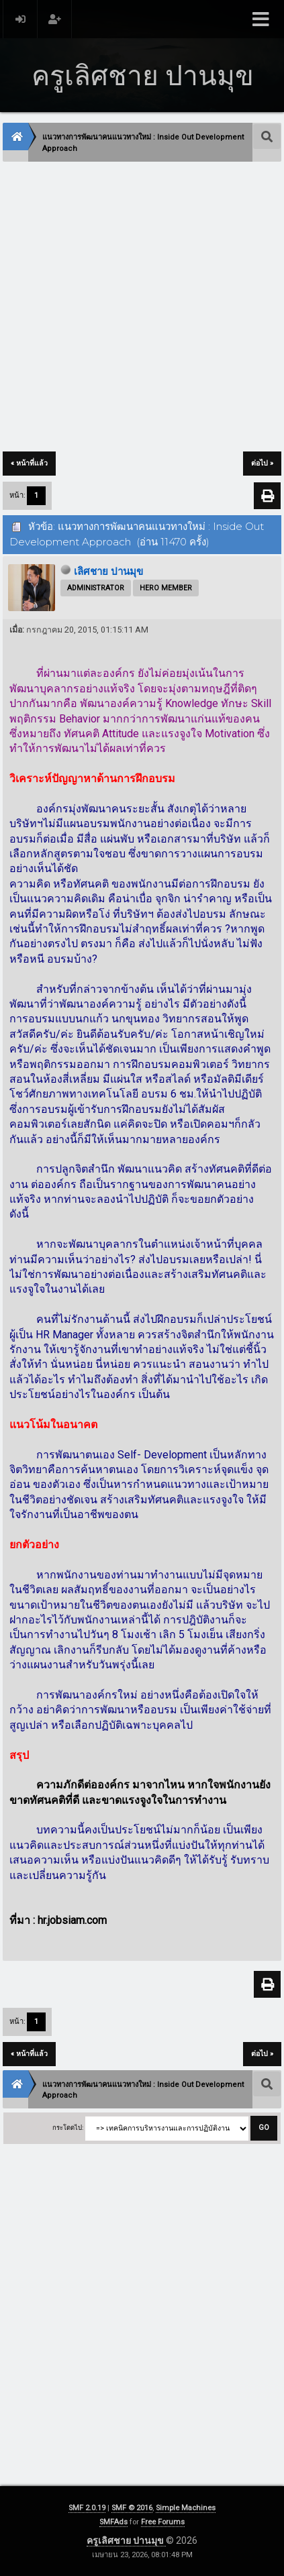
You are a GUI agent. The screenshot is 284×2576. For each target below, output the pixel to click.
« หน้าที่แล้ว (29, 463)
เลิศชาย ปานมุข (108, 572)
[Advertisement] (142, 307)
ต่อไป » (262, 463)
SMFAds (113, 2522)
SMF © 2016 (131, 2508)
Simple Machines (186, 2508)
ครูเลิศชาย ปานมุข (126, 2540)
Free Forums (163, 2522)
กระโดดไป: (67, 2127)
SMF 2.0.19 (86, 2508)
